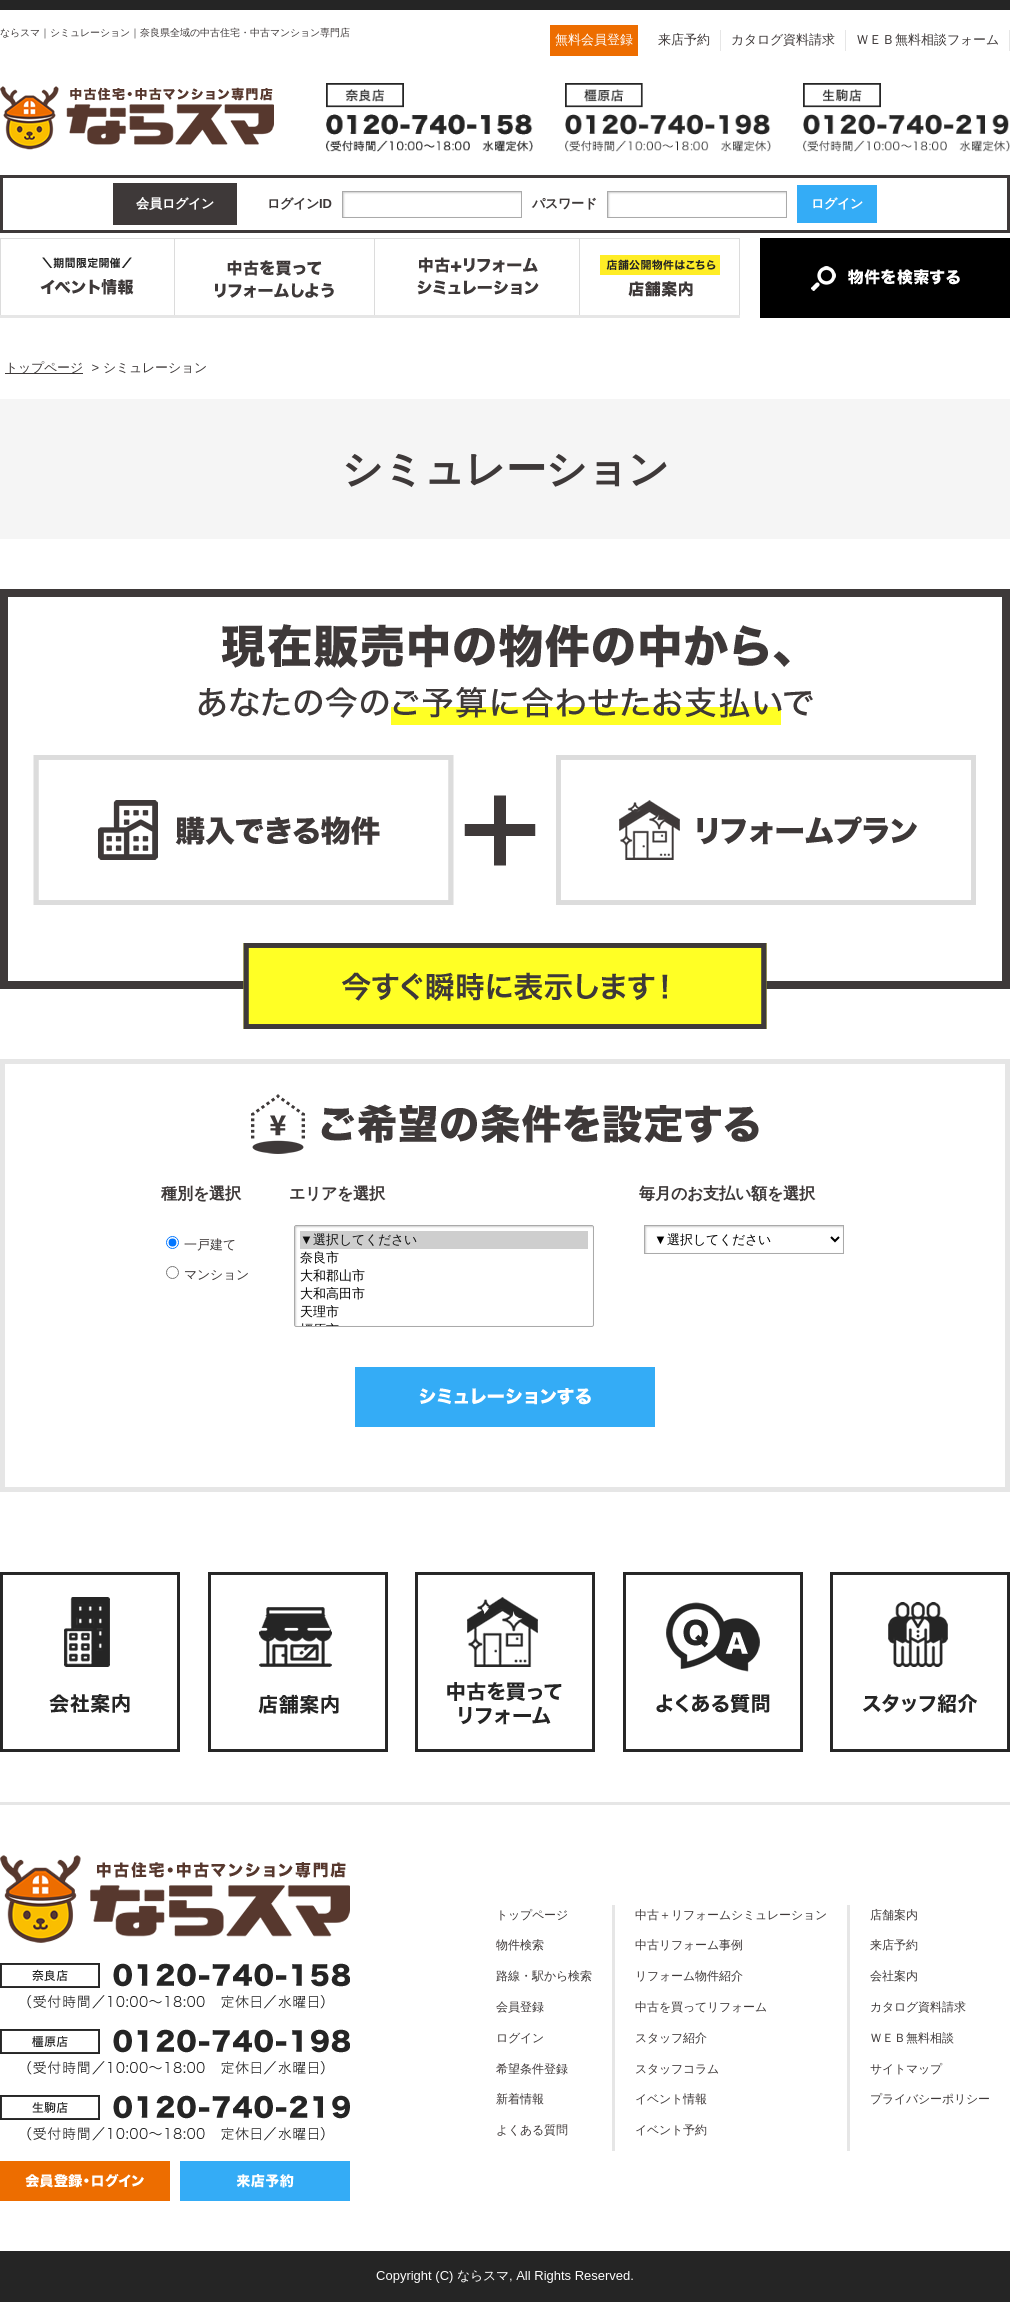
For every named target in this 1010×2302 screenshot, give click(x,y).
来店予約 (684, 39)
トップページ (532, 1914)
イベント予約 (671, 2129)
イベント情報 (671, 2098)
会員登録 (520, 2006)
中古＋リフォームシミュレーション (731, 1914)
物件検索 (520, 1944)
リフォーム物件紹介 (689, 1975)
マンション (207, 1274)
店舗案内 (894, 1914)
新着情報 (520, 2098)
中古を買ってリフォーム (701, 2006)
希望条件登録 (532, 2068)
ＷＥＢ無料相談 (912, 2037)
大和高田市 (444, 1294)
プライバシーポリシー (930, 2098)
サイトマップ (906, 2068)
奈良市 (444, 1258)
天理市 (444, 1312)
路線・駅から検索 (544, 1975)
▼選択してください (444, 1240)
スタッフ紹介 (671, 2037)
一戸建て (201, 1244)
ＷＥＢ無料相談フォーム (927, 39)
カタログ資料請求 (783, 39)
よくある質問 (532, 2129)
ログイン (520, 2037)
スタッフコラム (677, 2068)
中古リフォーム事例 (689, 1944)
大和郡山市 (444, 1276)
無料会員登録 (594, 39)
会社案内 (894, 1975)
